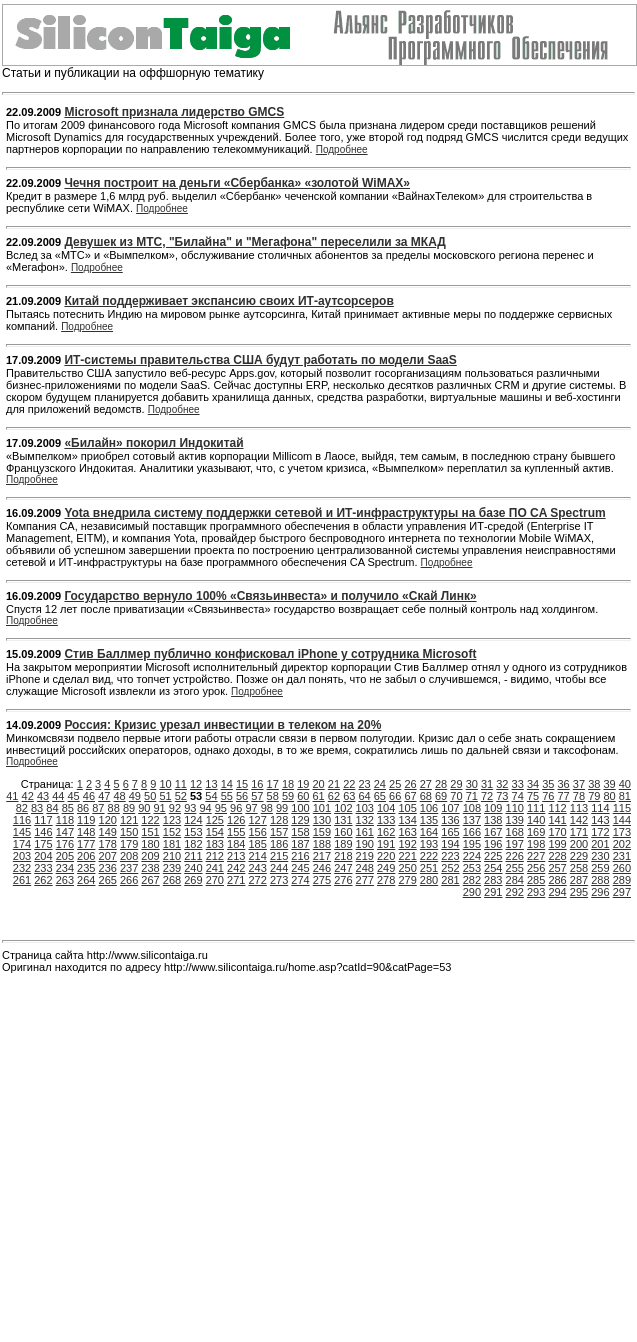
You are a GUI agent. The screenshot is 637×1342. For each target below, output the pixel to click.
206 (86, 856)
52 (181, 796)
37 (579, 784)
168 (515, 832)
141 (557, 820)
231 (622, 856)
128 (279, 820)
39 (609, 784)
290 (472, 892)
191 (386, 844)
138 (493, 820)
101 (322, 808)
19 (303, 784)
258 (579, 868)
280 (429, 880)
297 (622, 892)
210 (172, 856)
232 (22, 868)
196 (493, 844)
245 (300, 868)
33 (518, 784)
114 (600, 808)
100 (300, 808)
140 (536, 820)
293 (536, 892)
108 (472, 808)
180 (150, 844)
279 (407, 880)
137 (472, 820)
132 (365, 820)
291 (493, 892)
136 (450, 820)
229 (579, 856)
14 (227, 784)
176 (65, 844)
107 (450, 808)
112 (557, 808)
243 (257, 868)
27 (426, 784)
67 (410, 796)
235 (86, 868)
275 (322, 880)
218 (343, 856)
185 (257, 844)
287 (579, 880)
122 (150, 820)
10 (165, 784)
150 (129, 832)
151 (150, 832)
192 (407, 844)
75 (533, 796)
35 (548, 784)
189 (343, 844)
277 (365, 880)
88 (114, 808)
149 (108, 832)
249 (386, 868)
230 (600, 856)
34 (533, 784)
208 (129, 856)
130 (322, 820)
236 (108, 868)
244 (279, 868)
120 (108, 820)
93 (190, 808)
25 (395, 784)
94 (205, 808)
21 (334, 784)
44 (58, 796)
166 (472, 832)
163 (407, 832)
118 (65, 820)
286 (557, 880)
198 (536, 844)
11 (181, 784)
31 (487, 784)
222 (429, 856)
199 (557, 844)
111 (536, 808)
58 (273, 796)
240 (193, 868)
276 (343, 880)
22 (349, 784)
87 (98, 808)
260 (622, 868)
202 (622, 844)
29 (456, 784)
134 (407, 820)
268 (172, 880)
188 (322, 844)
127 (257, 820)
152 (172, 832)
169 (536, 832)
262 (43, 880)
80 (609, 796)
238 (150, 868)
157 (279, 832)
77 (564, 796)
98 (267, 808)
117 (43, 820)
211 (193, 856)
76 (548, 796)
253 (472, 868)
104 (386, 808)
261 (22, 880)
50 (150, 796)
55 (227, 796)
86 (83, 808)
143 (600, 820)
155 (236, 832)
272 (257, 880)
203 (22, 856)
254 (493, 868)
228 (557, 856)
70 (456, 796)
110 (515, 808)
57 (257, 796)
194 (450, 844)
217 (322, 856)
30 (472, 784)
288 (600, 880)
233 (43, 868)
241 (215, 868)
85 (68, 808)
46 (89, 796)
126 (236, 820)
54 (211, 796)
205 (65, 856)
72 (487, 796)
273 (279, 880)
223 (450, 856)
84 (52, 808)
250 (407, 868)
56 (242, 796)
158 (300, 832)
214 (257, 856)
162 (386, 832)
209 (150, 856)
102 (343, 808)
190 (365, 844)
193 (429, 844)
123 (172, 820)
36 (564, 784)
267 (150, 880)
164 (429, 832)
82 (22, 808)
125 (215, 820)
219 (365, 856)
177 (86, 844)
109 (493, 808)
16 (257, 784)
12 (196, 784)
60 (303, 796)
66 (395, 796)
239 (172, 868)
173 (622, 832)
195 (472, 844)
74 (518, 796)
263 (65, 880)
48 (119, 796)
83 (37, 808)
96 (236, 808)
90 (144, 808)
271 (236, 880)
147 (65, 832)
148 (86, 832)
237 (129, 868)
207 (108, 856)
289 (622, 880)
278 (386, 880)
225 (493, 856)
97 (251, 808)
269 (193, 880)
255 (515, 868)
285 (536, 880)
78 (579, 796)
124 (193, 820)
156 (257, 832)
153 (193, 832)
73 (502, 796)
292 (515, 892)
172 (600, 832)
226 (515, 856)
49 (135, 796)
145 (22, 832)
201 (600, 844)
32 (502, 784)
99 (282, 808)
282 (472, 880)
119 (86, 820)
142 (579, 820)
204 (43, 856)
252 (450, 868)
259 (600, 868)
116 (22, 820)
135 (429, 820)
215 (279, 856)
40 (625, 784)
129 (300, 820)
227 (536, 856)
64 (364, 796)
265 (108, 880)
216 (300, 856)
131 (343, 820)
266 (129, 880)
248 (365, 868)
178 (108, 844)
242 (236, 868)
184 (236, 844)
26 (410, 784)
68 (426, 796)
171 (579, 832)
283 (493, 880)
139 (515, 820)
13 (211, 784)
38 (594, 784)
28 (441, 784)
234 (65, 868)
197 (515, 844)
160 (343, 832)
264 (86, 880)
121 (129, 820)
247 (343, 868)
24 (380, 784)
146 (43, 832)
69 (441, 796)
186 (279, 844)
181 (172, 844)
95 (221, 808)
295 (579, 892)
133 (386, 820)
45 (74, 796)
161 (365, 832)
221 (407, 856)
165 (450, 832)
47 (104, 796)
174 (22, 844)
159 (322, 832)
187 (300, 844)
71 (472, 796)
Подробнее (342, 149)
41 (12, 796)
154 (215, 832)
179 (129, 844)
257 (557, 868)
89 (129, 808)
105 (407, 808)
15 (242, 784)
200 (579, 844)
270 (215, 880)
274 (300, 880)
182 (193, 844)
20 (319, 784)
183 (215, 844)
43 (43, 796)
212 (215, 856)
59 (288, 796)
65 (380, 796)
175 (43, 844)
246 (322, 868)
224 (472, 856)
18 (288, 784)
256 (536, 868)
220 (386, 856)
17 (273, 784)
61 (319, 796)
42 (28, 796)
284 (515, 880)
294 (557, 892)
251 (429, 868)
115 (622, 808)
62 (334, 796)
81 (625, 796)
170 (557, 832)
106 (429, 808)
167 (493, 832)
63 (349, 796)
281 (450, 880)
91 (160, 808)
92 (175, 808)
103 (365, 808)
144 (622, 820)
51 (165, 796)
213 (236, 856)
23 (364, 784)
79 (594, 796)
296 (600, 892)
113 (579, 808)
